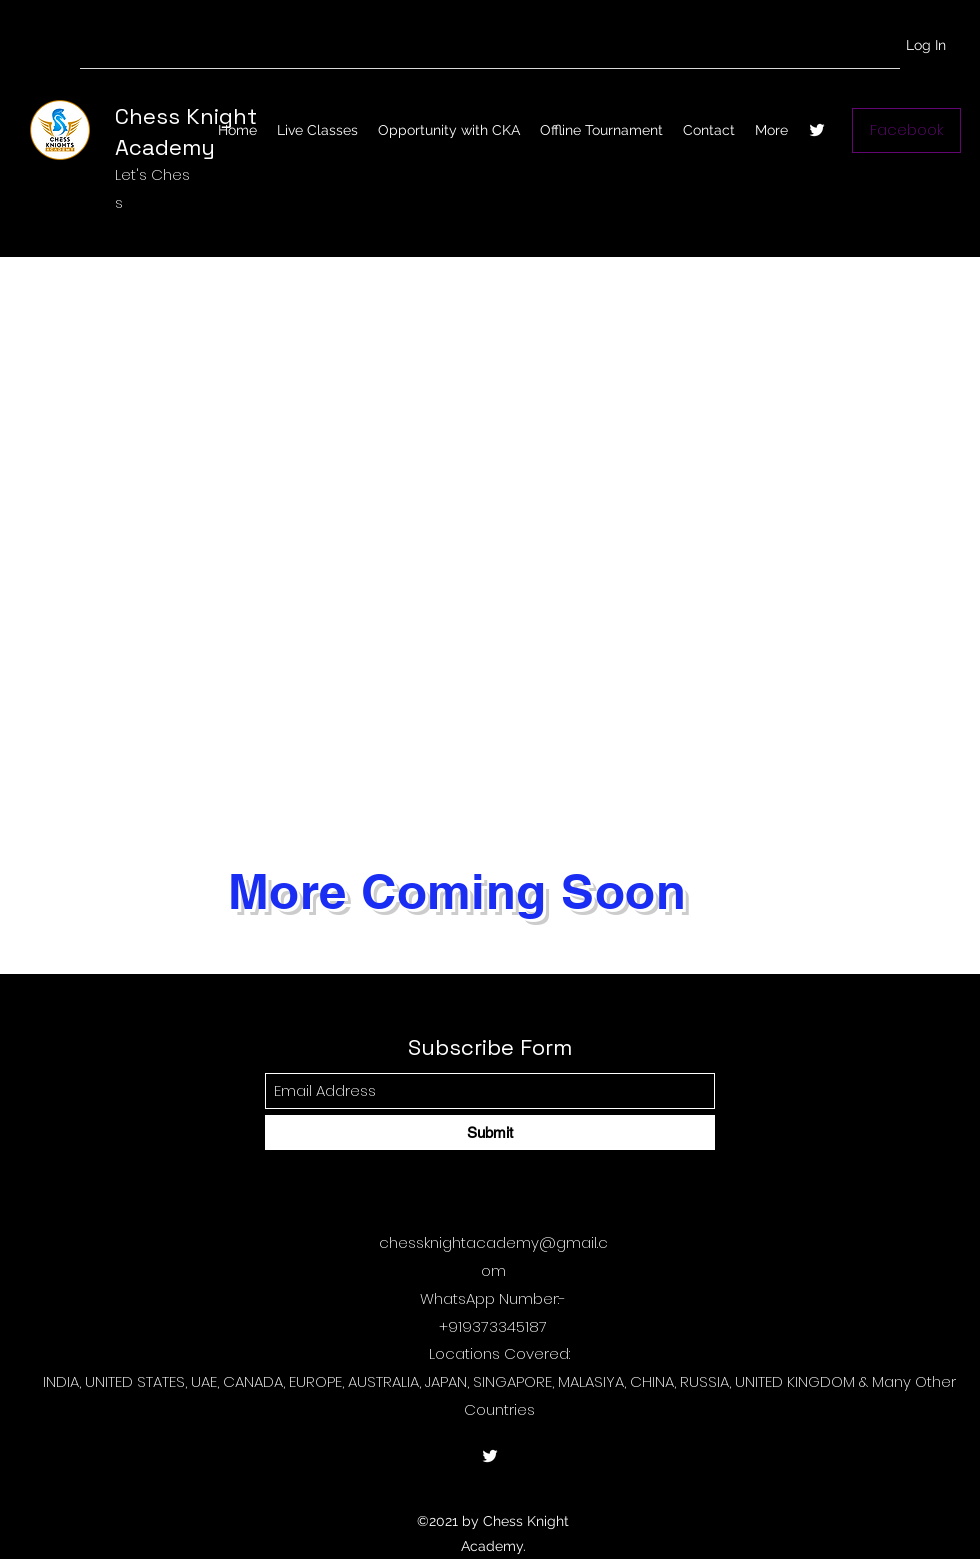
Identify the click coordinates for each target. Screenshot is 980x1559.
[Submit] (490, 1132)
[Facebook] (906, 130)
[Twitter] (817, 130)
